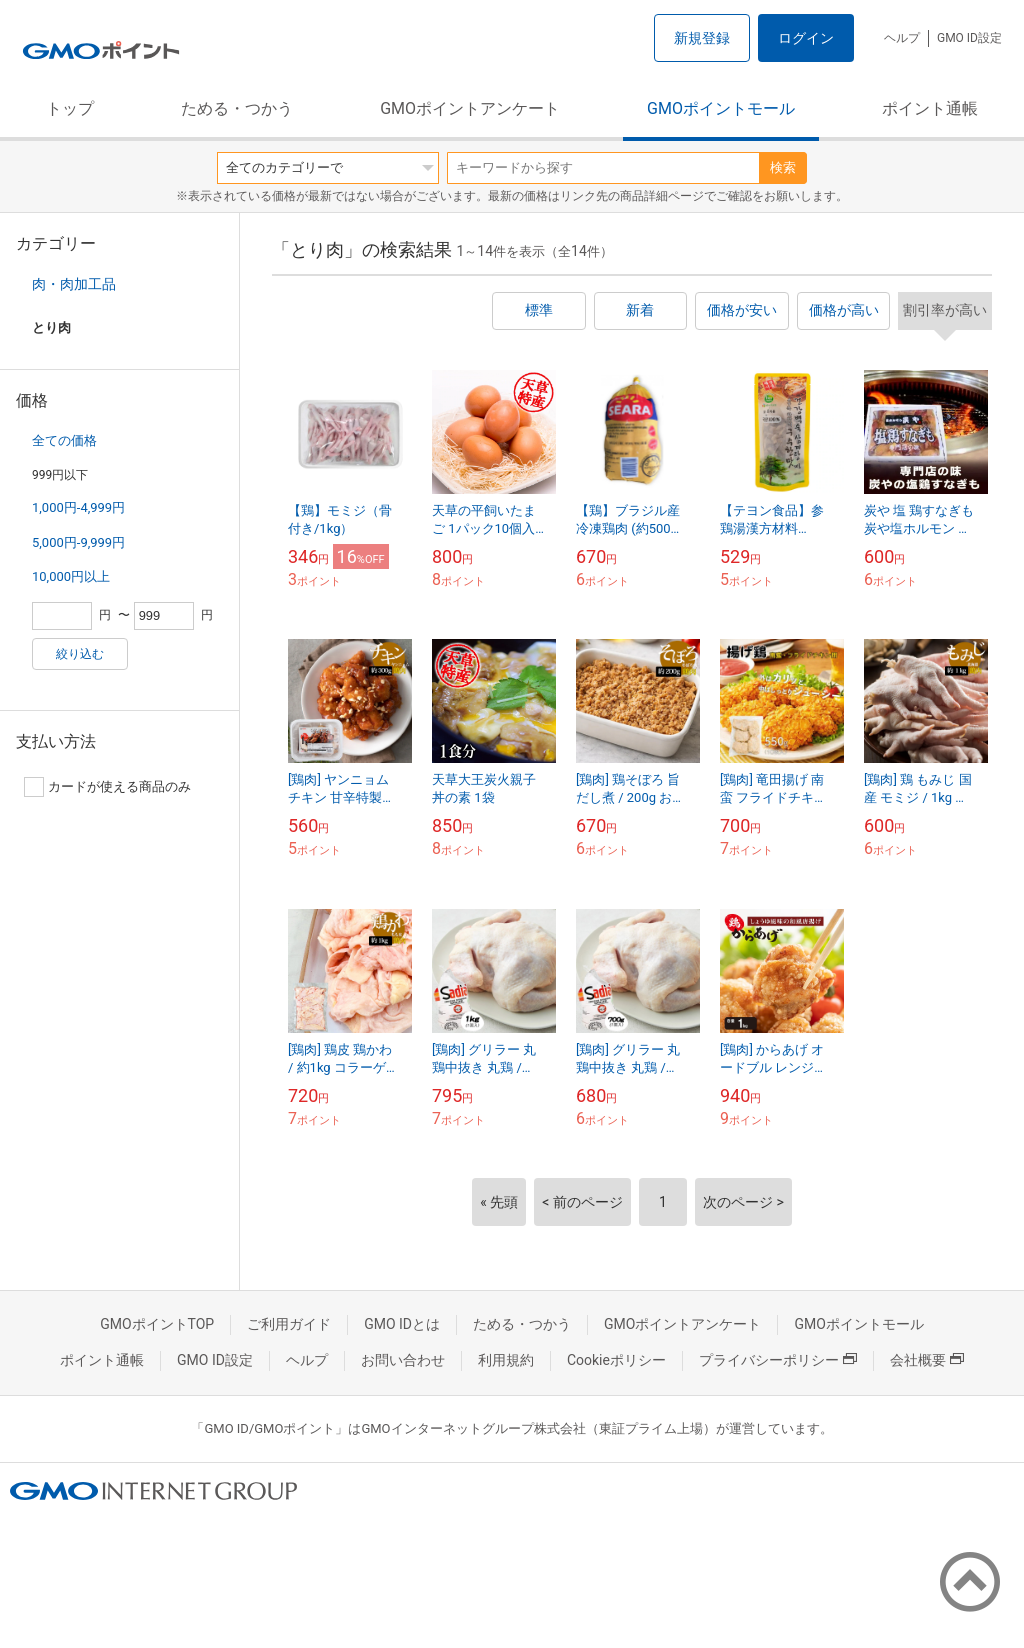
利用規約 (506, 1360)
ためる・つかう (237, 108)
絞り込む (80, 654)
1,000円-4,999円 (78, 507)
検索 (783, 167)
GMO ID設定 (969, 38)
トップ (70, 108)
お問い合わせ (403, 1360)
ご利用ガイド (289, 1324)
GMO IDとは (402, 1324)
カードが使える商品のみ (107, 787)
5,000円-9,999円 (78, 542)
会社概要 (927, 1360)
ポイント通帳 (930, 108)
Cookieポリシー (616, 1360)
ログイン (806, 38)
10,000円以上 (71, 576)
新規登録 (702, 38)
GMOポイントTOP (157, 1324)
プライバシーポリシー (778, 1360)
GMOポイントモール (721, 108)
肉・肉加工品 (74, 284)
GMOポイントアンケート (470, 108)
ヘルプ (902, 38)
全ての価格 (64, 440)
